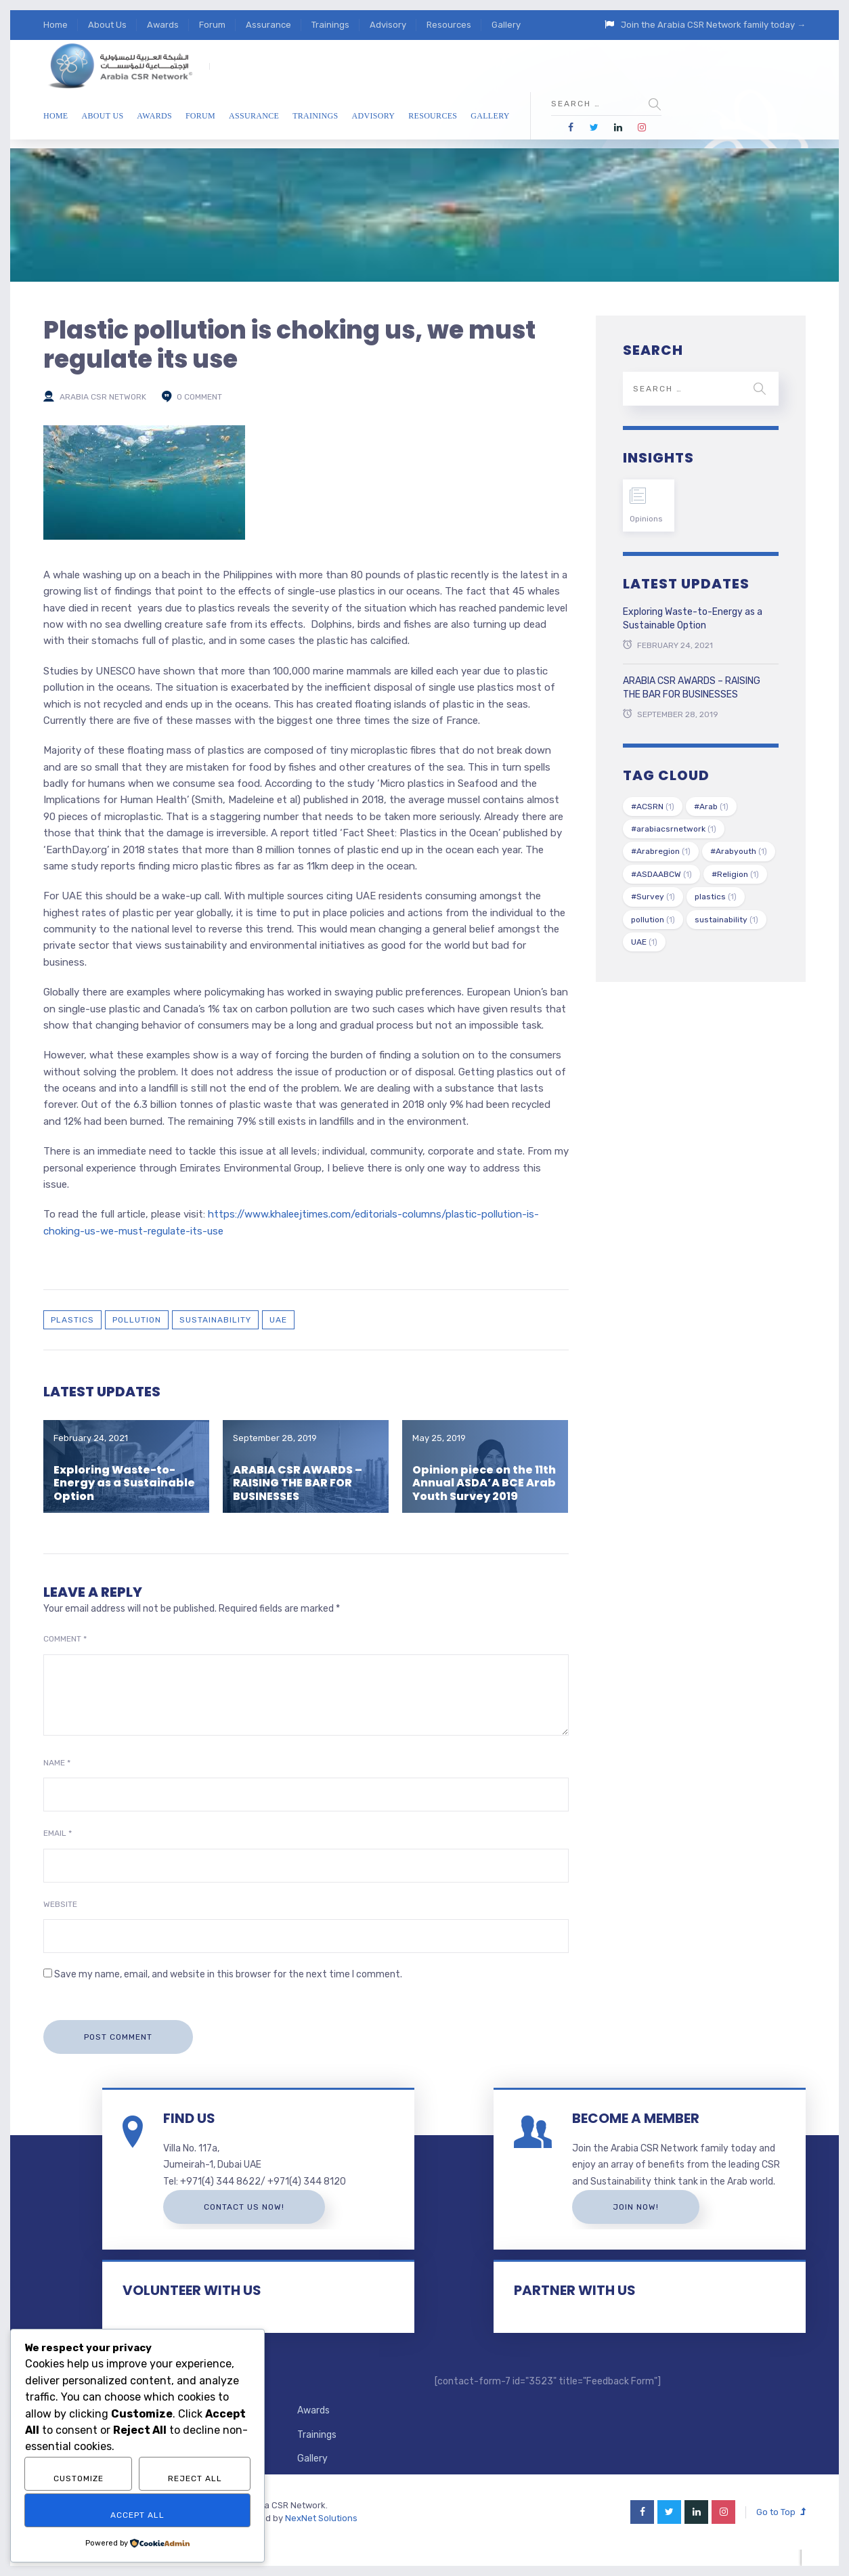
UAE (278, 1320)
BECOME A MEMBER (644, 2118)
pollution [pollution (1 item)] (653, 919)
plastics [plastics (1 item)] (716, 896)
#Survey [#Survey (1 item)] (653, 896)
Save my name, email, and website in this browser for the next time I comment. (228, 1974)
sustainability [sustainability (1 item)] (726, 919)
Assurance (268, 25)
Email (57, 1833)
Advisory (388, 25)
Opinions (646, 518)
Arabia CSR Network (103, 397)
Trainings (330, 25)
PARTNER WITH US (584, 2307)
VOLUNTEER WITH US (200, 2307)
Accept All (137, 2515)
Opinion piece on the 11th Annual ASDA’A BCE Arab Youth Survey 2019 (484, 1482)
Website (60, 1904)
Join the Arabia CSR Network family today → (713, 25)
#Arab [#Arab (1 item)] (711, 806)
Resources (449, 25)
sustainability (215, 1320)
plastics (72, 1320)
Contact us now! (253, 2207)
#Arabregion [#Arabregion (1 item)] (661, 851)
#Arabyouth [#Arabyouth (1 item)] (738, 851)
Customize (78, 2478)
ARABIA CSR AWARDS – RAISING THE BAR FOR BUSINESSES (297, 1482)
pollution (136, 1320)
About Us (107, 25)
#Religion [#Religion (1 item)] (735, 874)
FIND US (198, 2118)
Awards (163, 25)
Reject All (195, 2478)
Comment (65, 1639)
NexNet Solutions (321, 2534)
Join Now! (645, 2223)
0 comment (199, 397)
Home (55, 25)
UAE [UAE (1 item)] (644, 942)
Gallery (506, 25)
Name (56, 1762)
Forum (212, 25)
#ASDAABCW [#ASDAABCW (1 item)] (661, 874)
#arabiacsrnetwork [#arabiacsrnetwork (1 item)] (673, 829)
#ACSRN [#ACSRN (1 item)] (652, 806)
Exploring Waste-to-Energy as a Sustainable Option (124, 1482)
